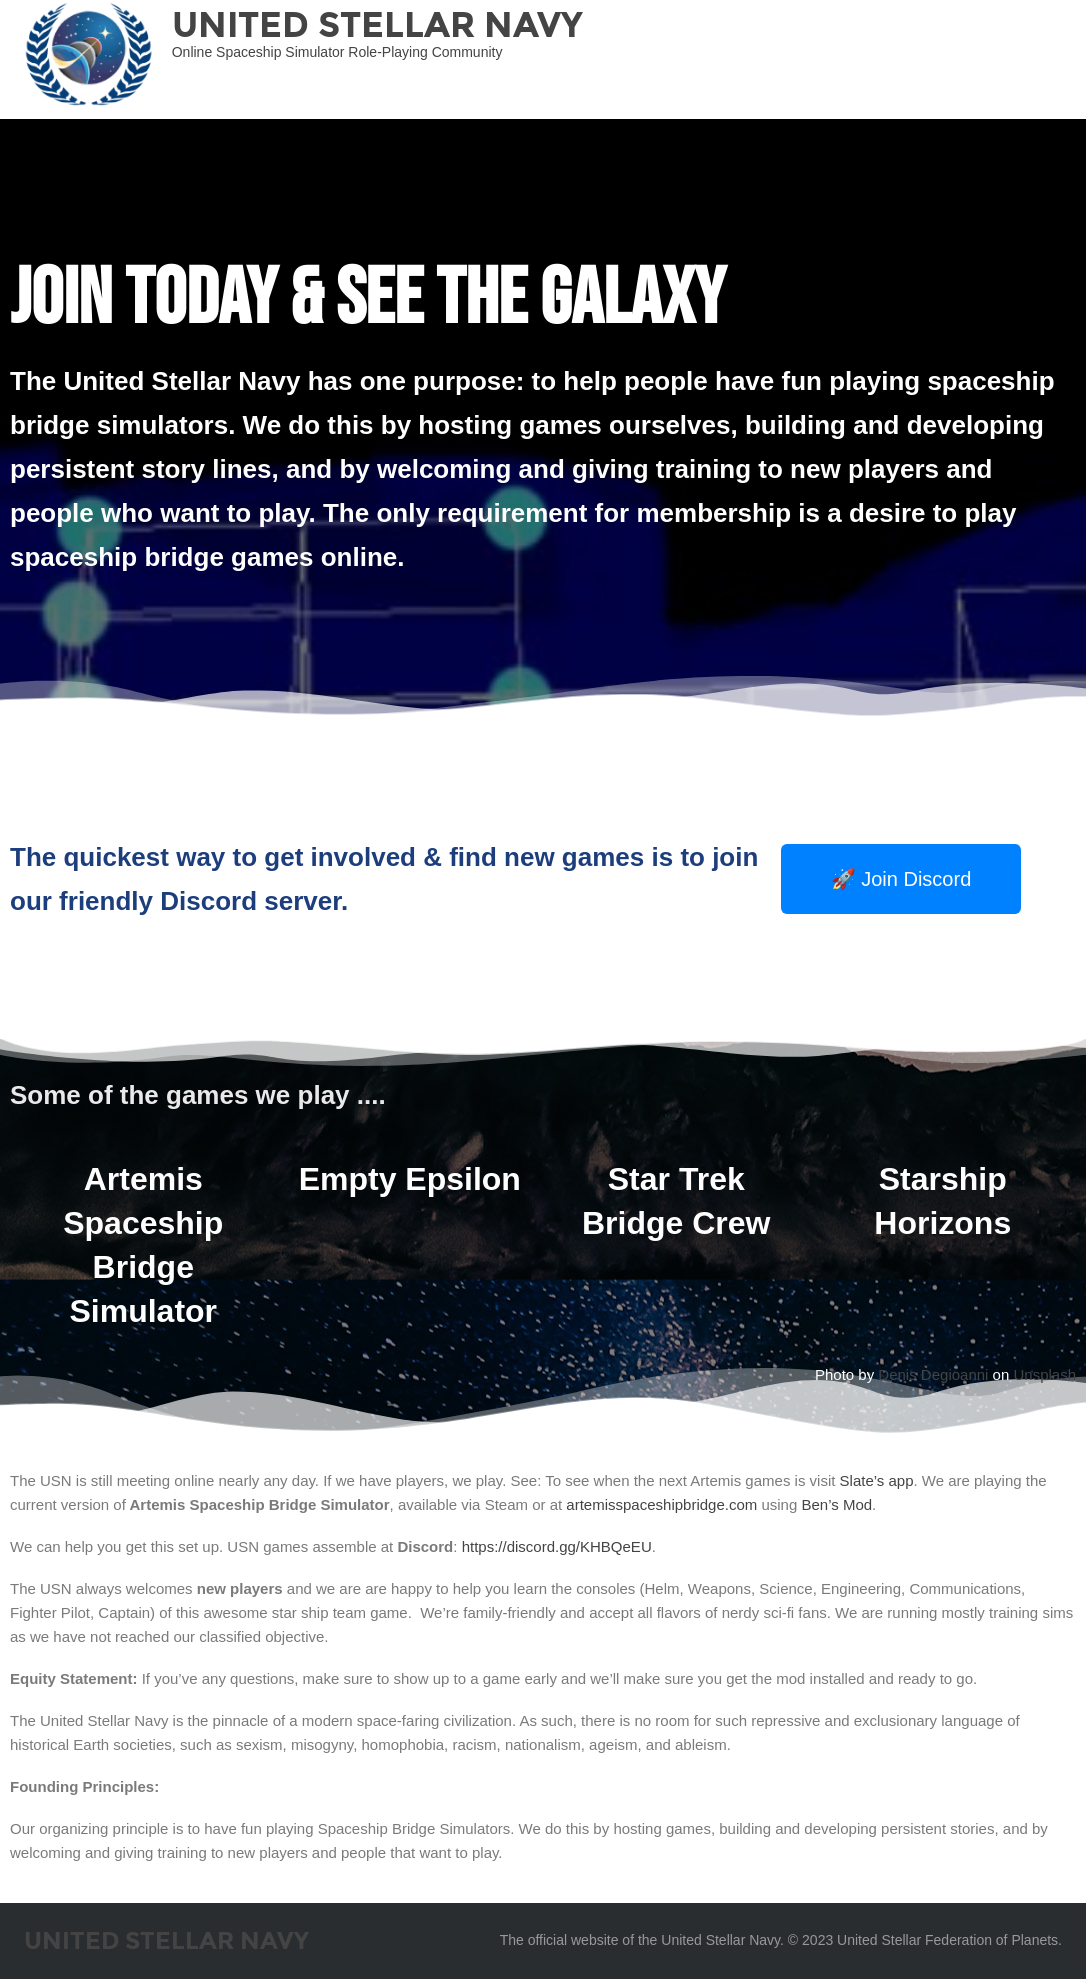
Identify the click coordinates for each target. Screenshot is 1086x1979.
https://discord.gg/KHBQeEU (557, 1546)
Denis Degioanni (933, 1374)
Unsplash (1044, 1374)
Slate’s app (877, 1480)
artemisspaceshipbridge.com (661, 1504)
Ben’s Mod (836, 1504)
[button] (901, 879)
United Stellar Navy (377, 25)
